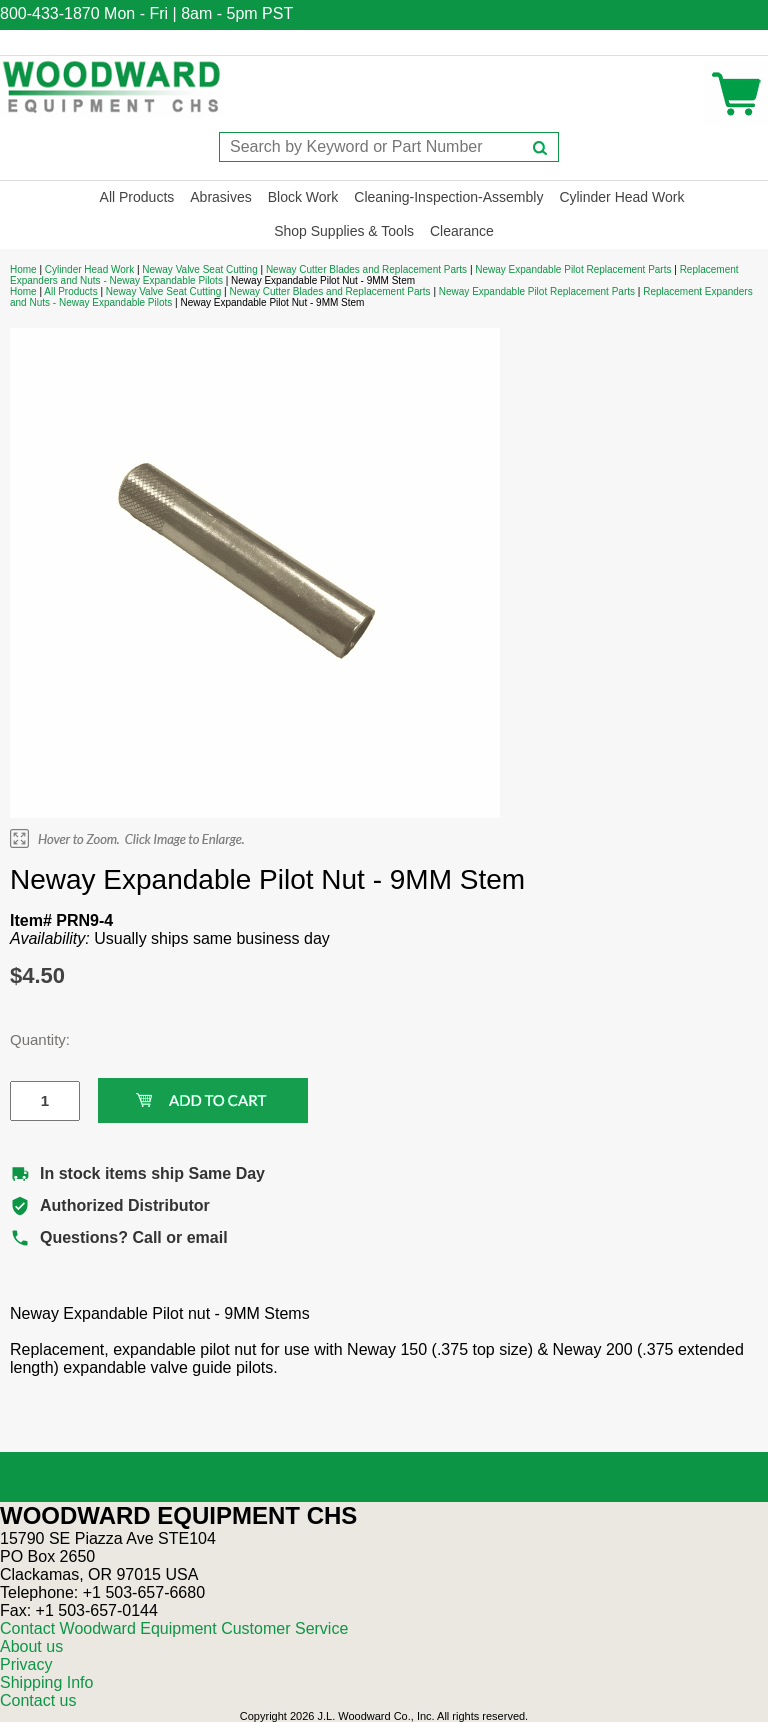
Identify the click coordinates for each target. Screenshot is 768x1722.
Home (23, 269)
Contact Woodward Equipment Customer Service (174, 1628)
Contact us (38, 1700)
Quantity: (30, 1039)
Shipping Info (46, 1682)
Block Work (303, 197)
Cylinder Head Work (621, 197)
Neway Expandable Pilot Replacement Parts (573, 269)
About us (31, 1646)
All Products (137, 197)
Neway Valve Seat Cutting (199, 269)
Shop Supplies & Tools (344, 231)
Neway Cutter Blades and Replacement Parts (366, 269)
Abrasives (220, 197)
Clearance (462, 231)
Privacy (26, 1664)
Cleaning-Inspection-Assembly (448, 197)
